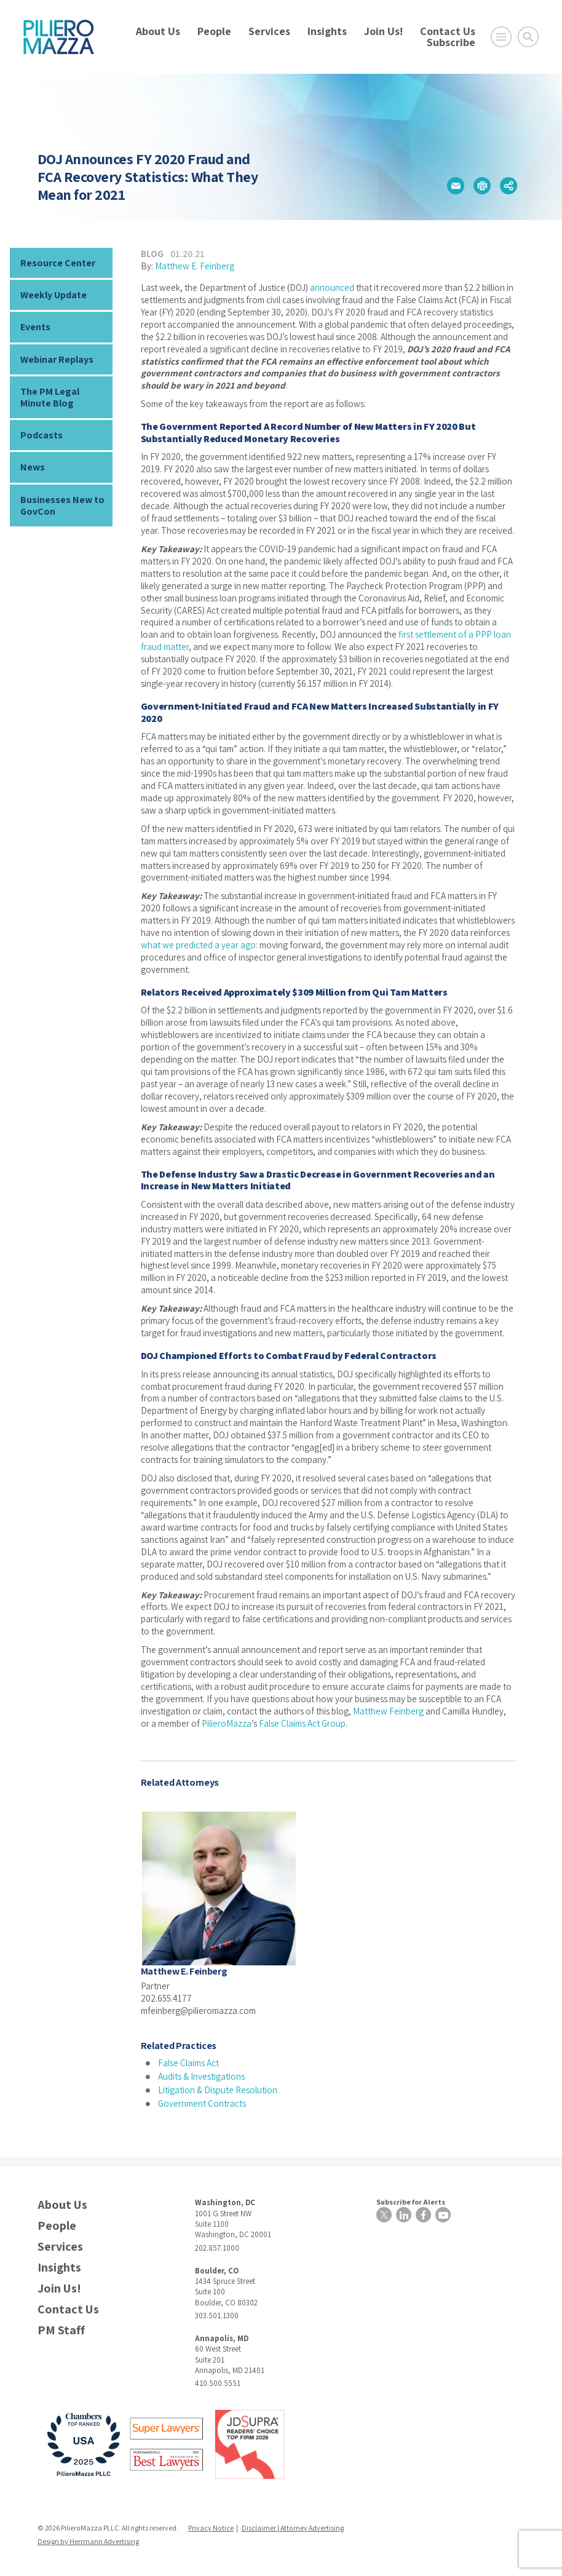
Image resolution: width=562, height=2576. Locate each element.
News (32, 467)
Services (269, 31)
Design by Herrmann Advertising (88, 2541)
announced (332, 287)
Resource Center (57, 262)
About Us (158, 31)
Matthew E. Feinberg (194, 266)
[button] (455, 185)
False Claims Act (188, 2063)
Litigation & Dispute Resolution (217, 2090)
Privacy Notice (211, 2527)
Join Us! (383, 31)
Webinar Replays (56, 359)
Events (35, 326)
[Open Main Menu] (501, 36)
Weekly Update (53, 294)
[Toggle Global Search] (528, 36)
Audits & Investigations (201, 2076)
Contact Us (447, 31)
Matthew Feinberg (388, 1711)
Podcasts (41, 435)
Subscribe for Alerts (410, 2201)
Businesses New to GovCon (62, 505)
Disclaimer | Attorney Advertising (293, 2527)
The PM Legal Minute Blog (49, 397)
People (214, 31)
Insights (327, 31)
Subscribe (451, 42)
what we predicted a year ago (198, 945)
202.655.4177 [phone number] (166, 1998)
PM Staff (61, 2330)
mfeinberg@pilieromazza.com (198, 2010)
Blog (152, 254)
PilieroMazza (226, 1723)
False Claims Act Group (302, 1723)
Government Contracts (202, 2103)
